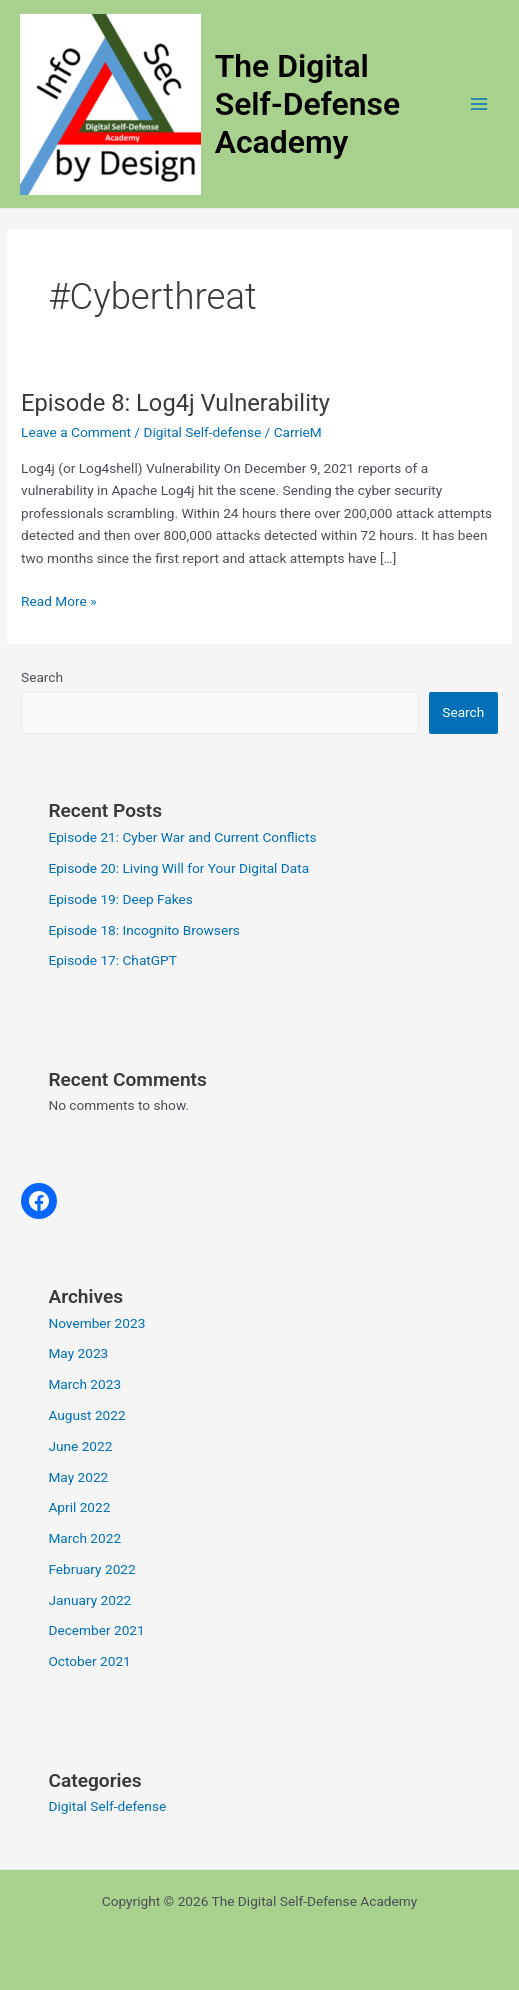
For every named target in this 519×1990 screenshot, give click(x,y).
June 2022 (80, 1446)
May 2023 (78, 1353)
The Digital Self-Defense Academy (307, 104)
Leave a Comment (76, 432)
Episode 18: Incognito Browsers (143, 930)
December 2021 (96, 1630)
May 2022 (78, 1477)
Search (42, 677)
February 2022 (91, 1569)
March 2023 (84, 1384)
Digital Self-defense (202, 432)
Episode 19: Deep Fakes (120, 899)
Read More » (59, 601)
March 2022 (84, 1538)
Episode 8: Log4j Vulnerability (175, 403)
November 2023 (96, 1323)
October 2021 (89, 1661)
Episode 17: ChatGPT (112, 960)
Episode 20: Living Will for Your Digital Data (178, 868)
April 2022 (79, 1507)
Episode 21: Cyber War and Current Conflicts (182, 837)
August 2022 (86, 1415)
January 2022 (89, 1600)
